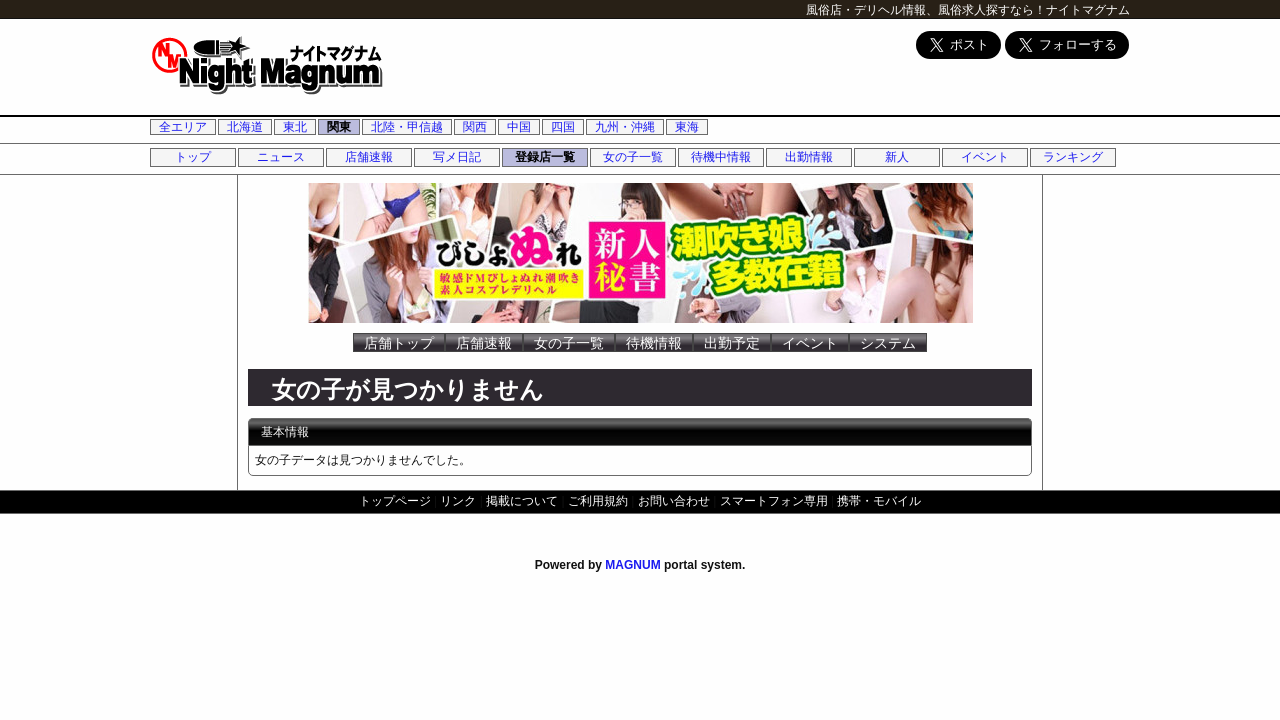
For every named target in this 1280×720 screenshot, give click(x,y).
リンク (458, 501)
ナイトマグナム (1088, 10)
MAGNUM (632, 565)
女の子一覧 (633, 157)
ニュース (281, 157)
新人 (897, 157)
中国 (519, 127)
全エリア (183, 127)
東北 (295, 127)
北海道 (245, 127)
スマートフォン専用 (774, 501)
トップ (193, 157)
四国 (563, 127)
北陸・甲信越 (407, 127)
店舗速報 (369, 157)
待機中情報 (721, 157)
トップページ (395, 501)
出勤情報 (809, 157)
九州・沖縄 (625, 127)
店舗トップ (399, 343)
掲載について (522, 501)
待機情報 (654, 343)
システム (888, 343)
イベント (985, 157)
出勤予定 (732, 343)
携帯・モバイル (879, 501)
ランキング (1073, 157)
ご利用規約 (598, 501)
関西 (475, 127)
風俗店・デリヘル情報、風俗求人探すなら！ (926, 10)
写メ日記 (457, 157)
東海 (687, 127)
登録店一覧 (545, 157)
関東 (339, 127)
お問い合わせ (674, 501)
